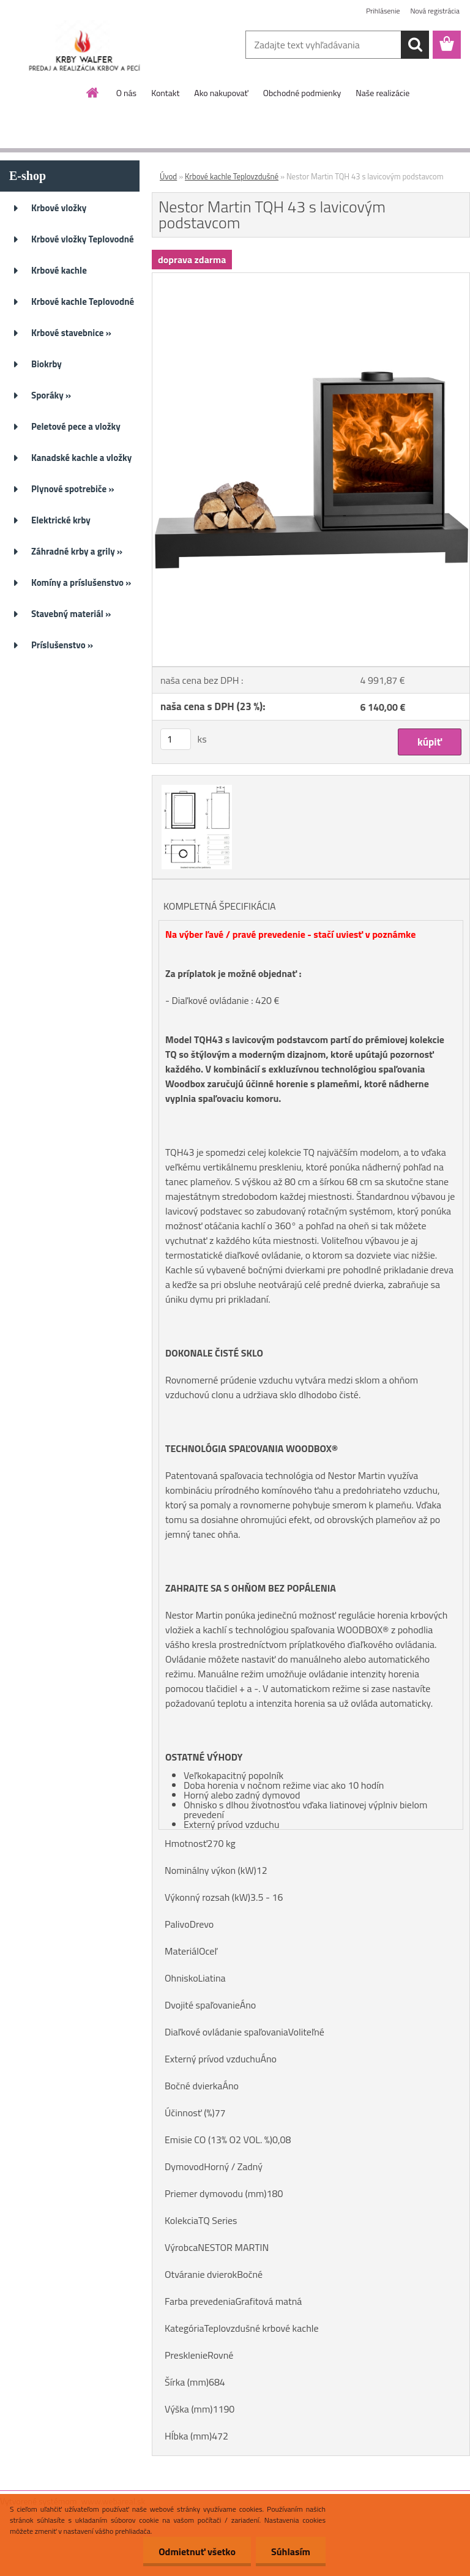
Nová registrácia (435, 11)
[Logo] (84, 45)
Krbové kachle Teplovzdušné (231, 176)
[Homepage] (93, 92)
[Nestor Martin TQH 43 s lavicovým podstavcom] (310, 278)
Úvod (168, 176)
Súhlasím (290, 2551)
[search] (415, 45)
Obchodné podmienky (302, 92)
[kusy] (175, 739)
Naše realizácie (382, 92)
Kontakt (165, 92)
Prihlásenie (383, 11)
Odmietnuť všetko (197, 2551)
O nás (126, 92)
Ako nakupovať (221, 92)
